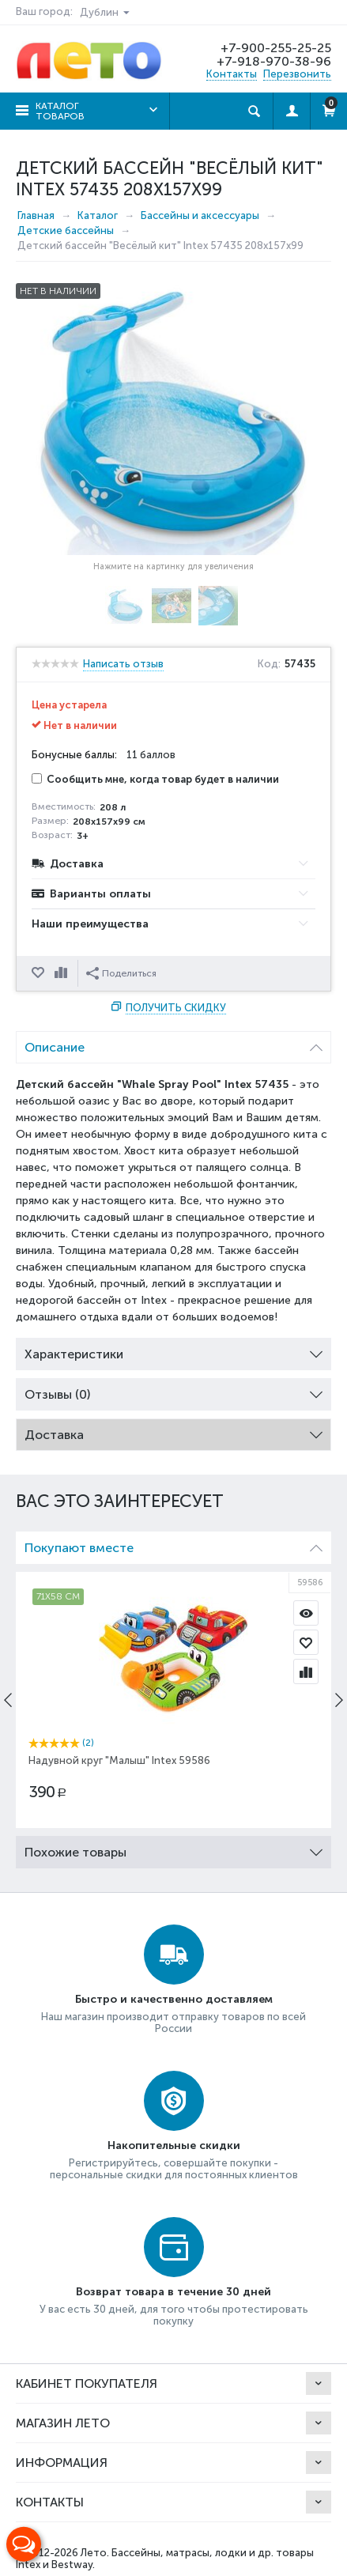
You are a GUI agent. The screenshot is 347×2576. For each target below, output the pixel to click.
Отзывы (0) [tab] (173, 1390)
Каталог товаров (60, 111)
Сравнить (62, 973)
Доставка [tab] (173, 1430)
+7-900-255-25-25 (276, 47)
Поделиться (121, 973)
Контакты (231, 74)
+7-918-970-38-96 (274, 61)
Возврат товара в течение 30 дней (173, 2291)
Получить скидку (176, 1008)
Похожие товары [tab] (173, 1848)
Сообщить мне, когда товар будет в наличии (155, 779)
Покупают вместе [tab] (173, 1543)
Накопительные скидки (173, 2145)
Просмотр (306, 1613)
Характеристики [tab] (173, 1350)
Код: (269, 664)
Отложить (39, 973)
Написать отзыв (123, 664)
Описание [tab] (173, 1043)
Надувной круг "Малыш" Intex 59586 (119, 1760)
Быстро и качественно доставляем (174, 1999)
